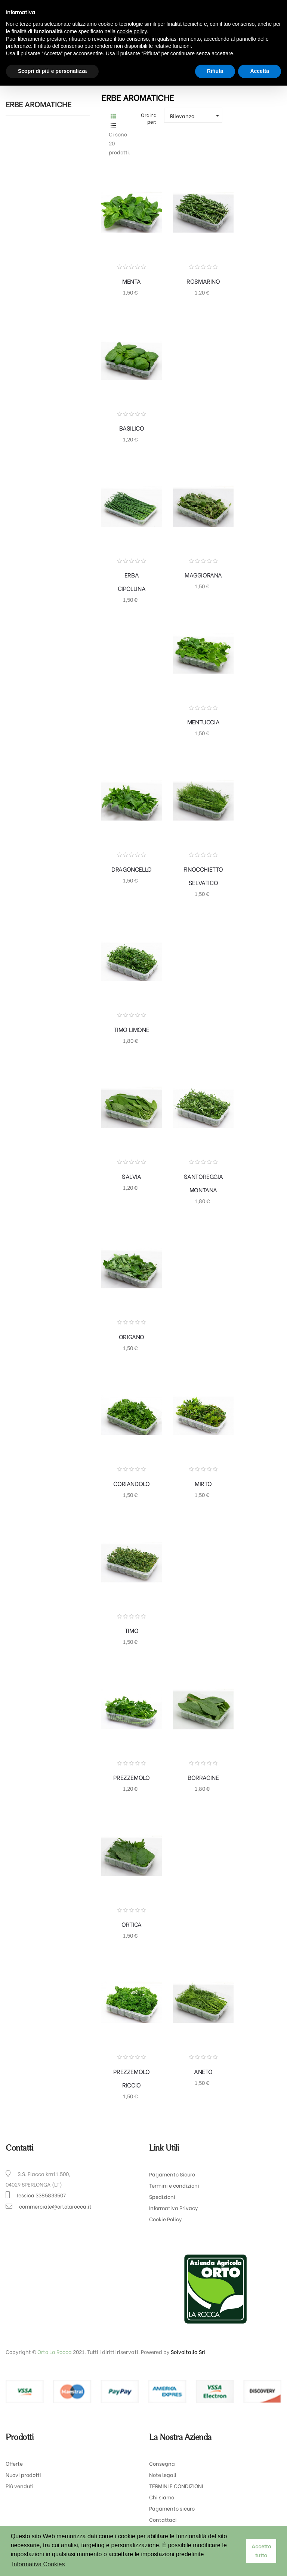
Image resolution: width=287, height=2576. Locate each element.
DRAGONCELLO (131, 869)
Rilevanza (196, 115)
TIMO (131, 1630)
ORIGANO (131, 1336)
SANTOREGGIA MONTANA (203, 1183)
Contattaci (163, 2519)
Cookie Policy (165, 2219)
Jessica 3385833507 (41, 2195)
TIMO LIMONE (131, 1029)
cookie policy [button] (131, 31)
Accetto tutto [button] (261, 2550)
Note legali (162, 2474)
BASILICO (131, 427)
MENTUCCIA (203, 721)
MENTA (131, 281)
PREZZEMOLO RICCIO (131, 2078)
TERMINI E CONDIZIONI (176, 2486)
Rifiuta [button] (215, 71)
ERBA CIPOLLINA (131, 581)
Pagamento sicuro (172, 2508)
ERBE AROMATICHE (38, 103)
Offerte (14, 2463)
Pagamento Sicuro (172, 2174)
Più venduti (20, 2486)
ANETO (203, 2071)
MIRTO (203, 1483)
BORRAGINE (203, 1777)
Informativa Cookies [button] (38, 2564)
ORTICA (131, 1924)
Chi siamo (161, 2497)
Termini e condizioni (174, 2185)
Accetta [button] (259, 71)
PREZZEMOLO (131, 1777)
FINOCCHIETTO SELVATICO (203, 876)
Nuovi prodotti (23, 2474)
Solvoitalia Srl (188, 2351)
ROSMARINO (203, 281)
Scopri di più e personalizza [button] (52, 71)
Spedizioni (162, 2196)
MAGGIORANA (203, 574)
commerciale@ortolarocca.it (55, 2206)
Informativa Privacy (173, 2208)
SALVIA (131, 1176)
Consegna (162, 2463)
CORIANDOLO (131, 1483)
